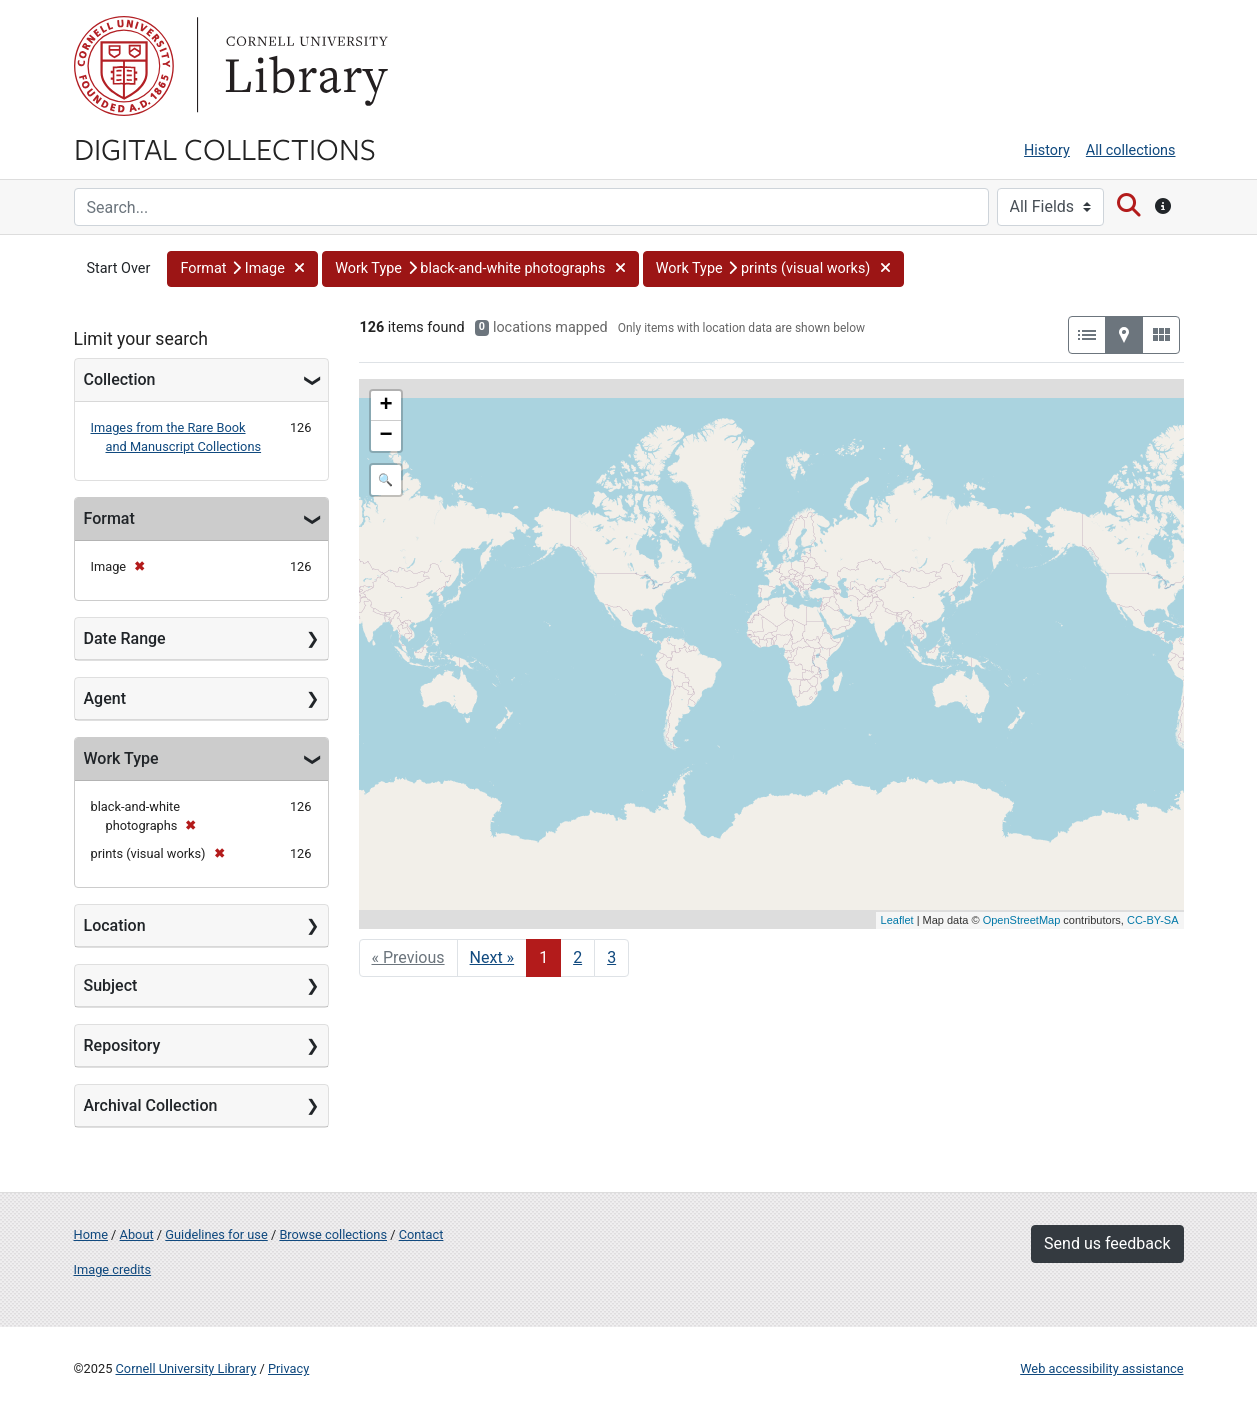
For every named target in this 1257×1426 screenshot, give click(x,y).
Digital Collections (225, 148)
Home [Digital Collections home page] (91, 1234)
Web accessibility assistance (1101, 1368)
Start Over (119, 268)
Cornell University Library (186, 1368)
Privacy (288, 1368)
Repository (122, 1045)
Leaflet (897, 920)
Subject (111, 985)
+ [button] (385, 406)
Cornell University (124, 66)
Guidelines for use (216, 1234)
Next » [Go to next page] (492, 957)
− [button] (385, 436)
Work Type (121, 758)
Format (109, 518)
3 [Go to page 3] (611, 957)
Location (115, 925)
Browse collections (333, 1234)
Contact (421, 1234)
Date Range (125, 638)
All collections (1131, 150)
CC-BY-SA (1153, 920)
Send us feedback (1107, 1243)
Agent (105, 698)
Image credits (113, 1269)
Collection (120, 379)
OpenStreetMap (1022, 920)
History (1047, 150)
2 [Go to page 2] (577, 957)
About (137, 1234)
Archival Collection (151, 1105)
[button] (242, 269)
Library (304, 66)
